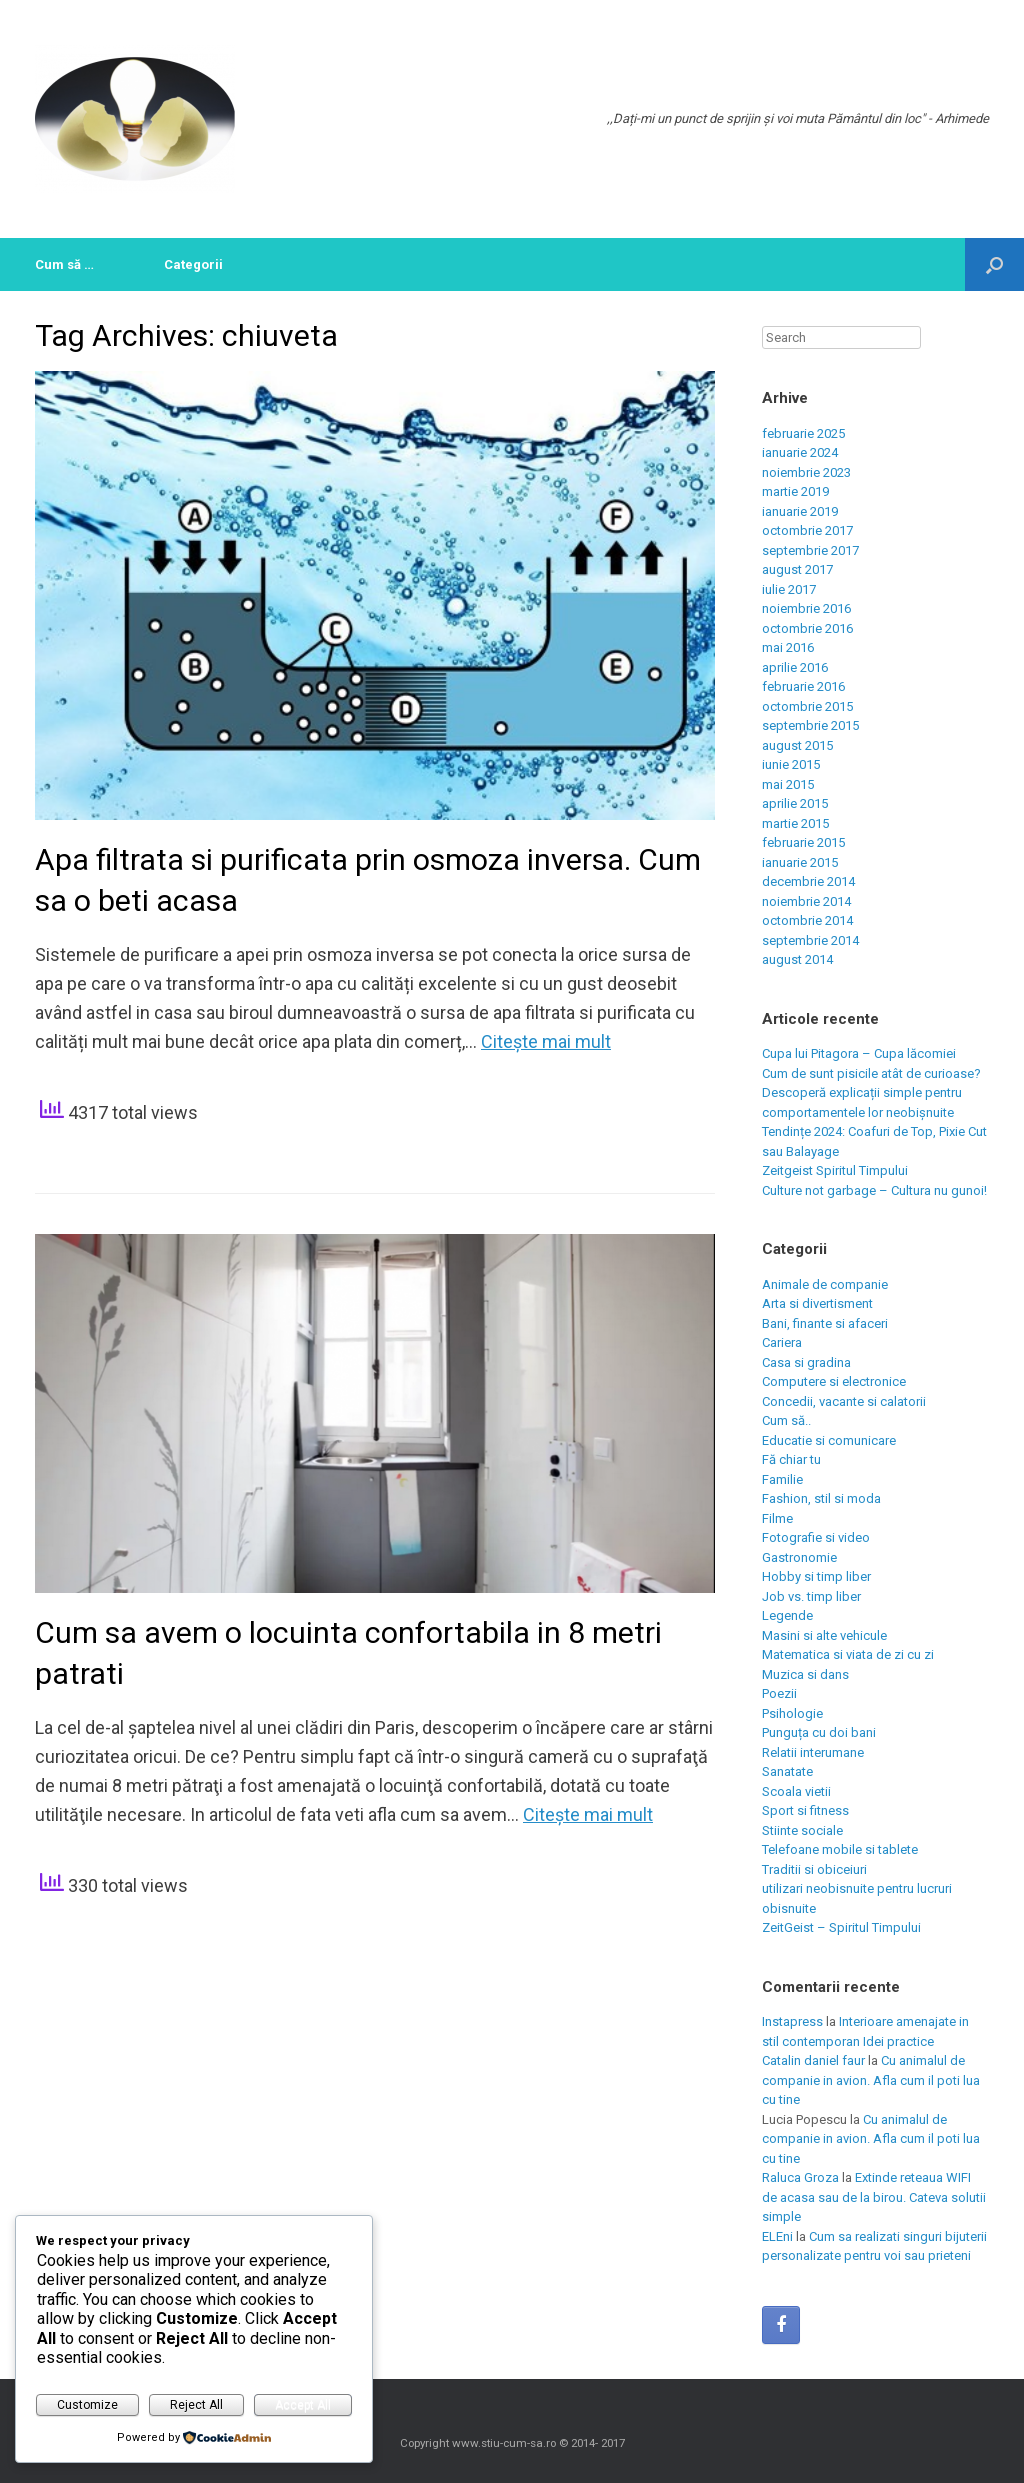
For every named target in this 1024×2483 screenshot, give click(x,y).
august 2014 (797, 959)
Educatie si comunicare (829, 1440)
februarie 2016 (803, 686)
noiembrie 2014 (806, 901)
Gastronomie (799, 1557)
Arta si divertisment (817, 1303)
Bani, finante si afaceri (825, 1323)
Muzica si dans (805, 1674)
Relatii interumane (813, 1752)
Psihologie (792, 1713)
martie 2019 (795, 491)
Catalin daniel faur (813, 2060)
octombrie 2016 (807, 628)
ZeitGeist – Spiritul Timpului (841, 1927)
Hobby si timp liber (816, 1576)
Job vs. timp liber (811, 1596)
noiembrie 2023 (806, 472)
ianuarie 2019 (800, 511)
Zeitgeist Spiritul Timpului (835, 1170)
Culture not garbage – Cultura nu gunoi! (874, 1190)
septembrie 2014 (810, 940)
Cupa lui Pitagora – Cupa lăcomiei (859, 1053)
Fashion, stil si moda (821, 1498)
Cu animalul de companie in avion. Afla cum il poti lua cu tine (871, 2080)
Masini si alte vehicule (824, 1635)
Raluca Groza (800, 2177)
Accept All (303, 2405)
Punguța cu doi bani (819, 1732)
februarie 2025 (803, 433)
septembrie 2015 (810, 725)
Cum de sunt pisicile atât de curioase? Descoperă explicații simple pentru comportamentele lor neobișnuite (871, 1093)
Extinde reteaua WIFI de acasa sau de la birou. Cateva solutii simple (874, 2197)
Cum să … (64, 264)
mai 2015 (788, 784)
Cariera (782, 1342)
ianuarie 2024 (800, 452)
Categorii (193, 264)
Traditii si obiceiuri (814, 1869)
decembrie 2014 (808, 881)
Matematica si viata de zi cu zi (848, 1654)
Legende (787, 1615)
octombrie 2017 (807, 530)
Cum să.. (786, 1420)
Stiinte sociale (802, 1830)
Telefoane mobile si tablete (840, 1849)
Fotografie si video (816, 1537)
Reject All (196, 2405)
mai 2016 (788, 647)
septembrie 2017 (810, 550)
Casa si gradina (806, 1362)
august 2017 (797, 569)
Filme (777, 1518)
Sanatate (787, 1771)
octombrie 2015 (807, 706)
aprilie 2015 (795, 803)
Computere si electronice (834, 1381)
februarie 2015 (803, 842)
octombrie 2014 (807, 920)
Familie (782, 1479)
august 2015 (797, 745)
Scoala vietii (796, 1791)
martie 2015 (795, 823)
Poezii (779, 1693)
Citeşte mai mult (546, 1041)
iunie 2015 (791, 764)
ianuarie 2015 (800, 862)
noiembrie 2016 (806, 608)
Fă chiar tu (791, 1459)
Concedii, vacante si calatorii (844, 1401)
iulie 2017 (789, 589)
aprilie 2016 (795, 667)
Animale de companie (825, 1284)
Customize (87, 2405)
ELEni (777, 2236)
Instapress (792, 2021)
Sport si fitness (805, 1810)
